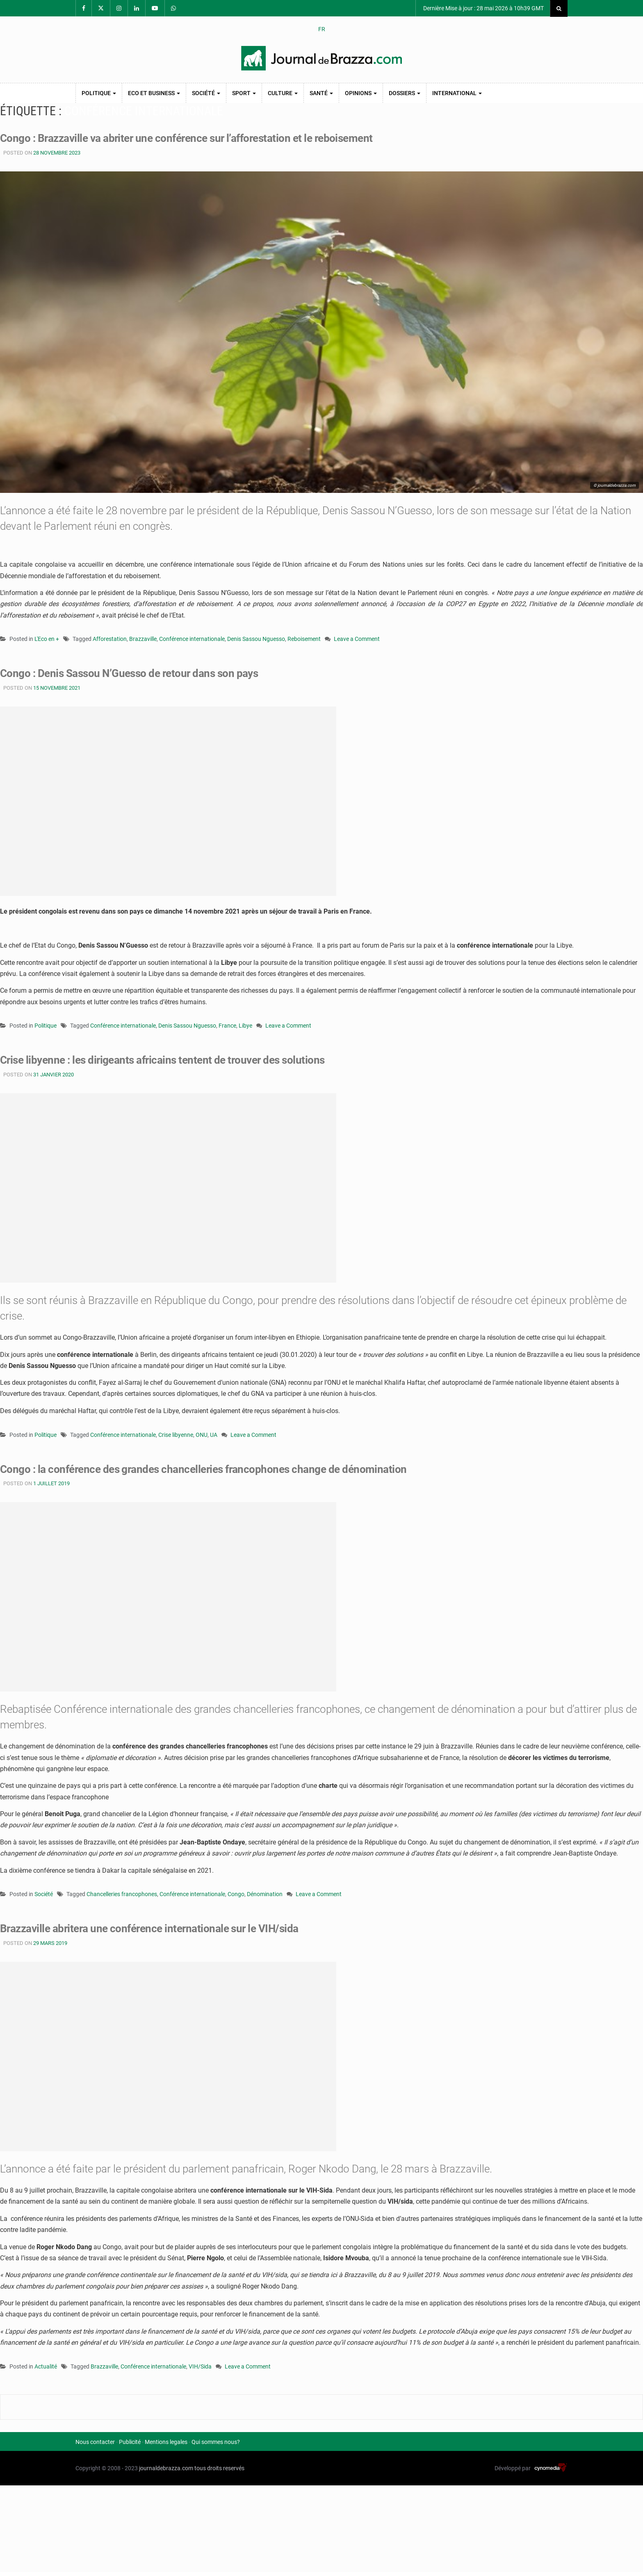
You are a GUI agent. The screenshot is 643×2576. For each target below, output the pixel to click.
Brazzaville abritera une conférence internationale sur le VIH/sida (149, 1928)
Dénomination (265, 1894)
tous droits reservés (219, 2468)
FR (321, 29)
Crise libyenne (175, 1435)
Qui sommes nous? (216, 2442)
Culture (283, 93)
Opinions (361, 93)
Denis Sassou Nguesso (256, 639)
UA (213, 1435)
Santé (321, 93)
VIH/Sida (200, 2366)
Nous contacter (95, 2442)
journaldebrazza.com (166, 2468)
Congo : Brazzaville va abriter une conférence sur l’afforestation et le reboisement (186, 138)
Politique (99, 93)
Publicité (130, 2442)
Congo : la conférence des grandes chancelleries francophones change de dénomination (203, 1469)
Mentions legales (166, 2442)
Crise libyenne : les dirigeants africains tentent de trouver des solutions (162, 1060)
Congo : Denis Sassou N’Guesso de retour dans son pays (129, 673)
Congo (236, 1894)
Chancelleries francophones (122, 1894)
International (457, 93)
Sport (244, 93)
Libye (245, 1025)
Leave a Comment (357, 639)
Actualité (45, 2366)
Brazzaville (143, 639)
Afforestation (110, 639)
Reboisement (304, 639)
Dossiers (404, 93)
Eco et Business (154, 93)
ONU (201, 1435)
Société (206, 93)
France (227, 1025)
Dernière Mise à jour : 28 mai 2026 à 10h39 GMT (483, 8)
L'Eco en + (46, 639)
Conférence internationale (192, 639)
